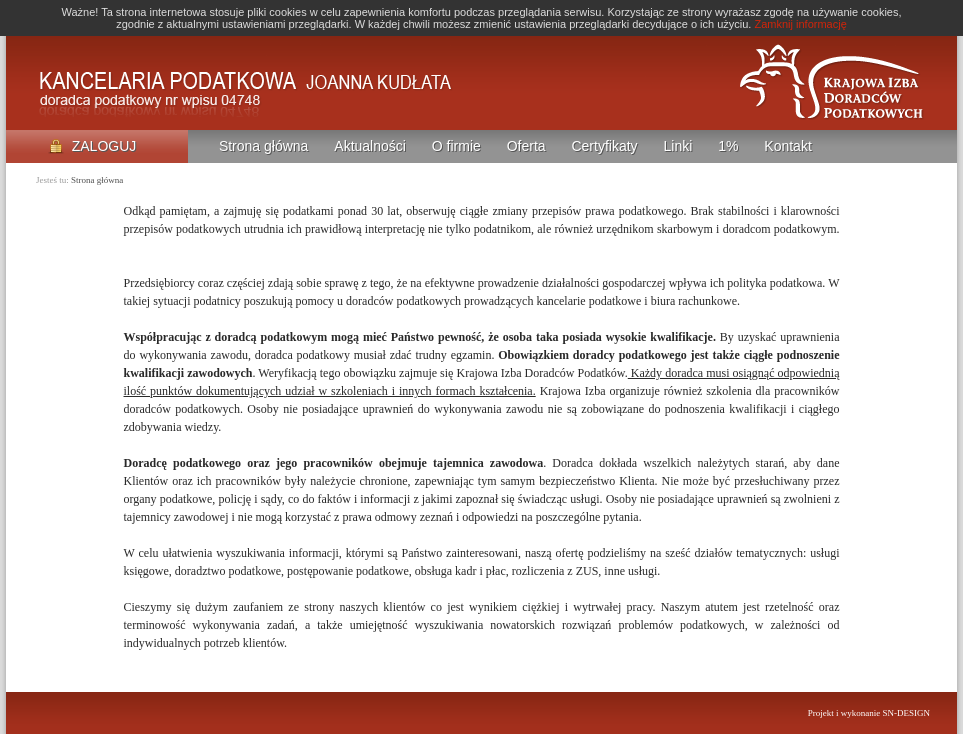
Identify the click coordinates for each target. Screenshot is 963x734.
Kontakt (787, 146)
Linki (677, 146)
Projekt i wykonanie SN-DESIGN (869, 713)
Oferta (526, 146)
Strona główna (264, 146)
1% (728, 146)
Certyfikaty (604, 146)
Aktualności (370, 146)
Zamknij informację (800, 24)
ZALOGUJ (92, 146)
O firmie (456, 146)
